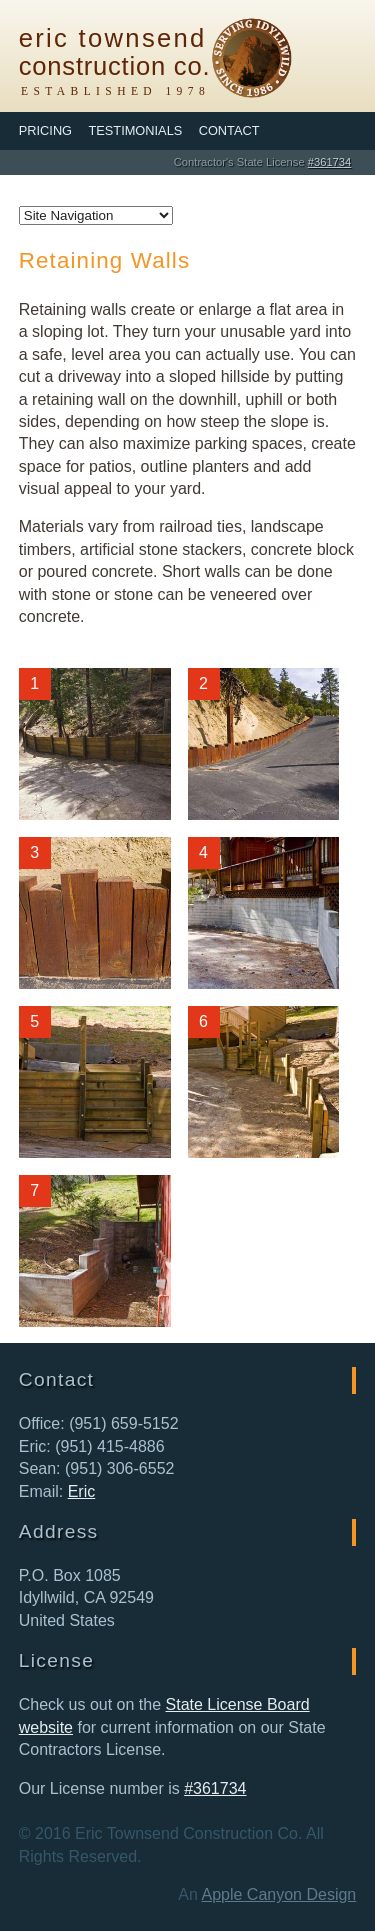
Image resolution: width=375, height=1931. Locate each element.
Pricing (45, 130)
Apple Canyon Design (278, 1894)
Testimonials (135, 130)
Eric (82, 1491)
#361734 (330, 162)
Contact (229, 130)
